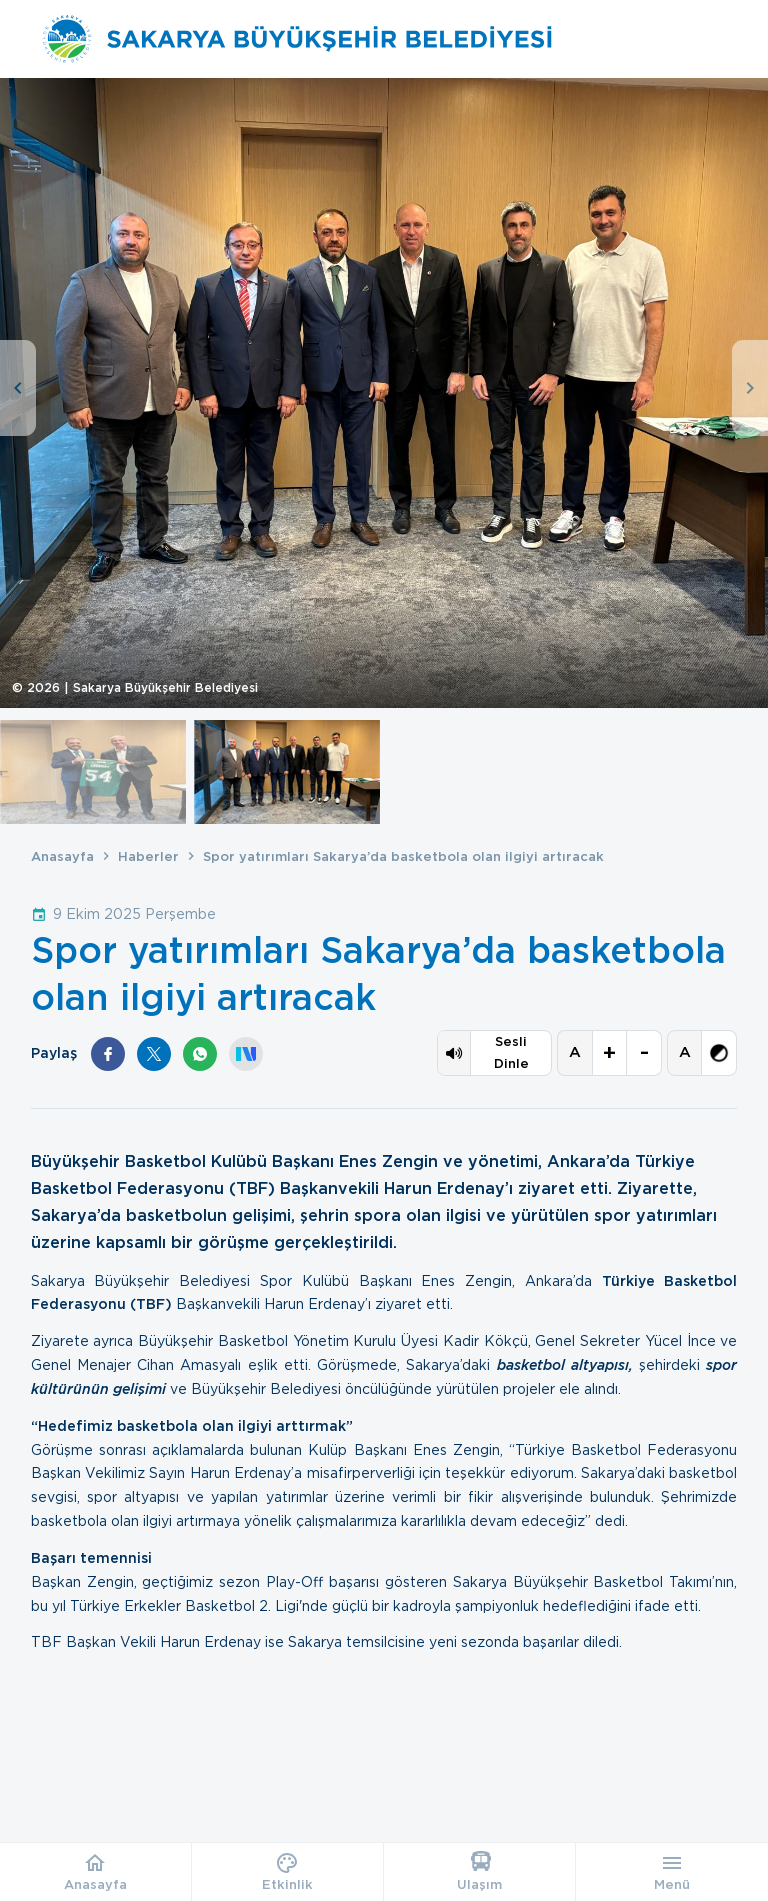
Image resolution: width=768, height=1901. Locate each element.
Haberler (148, 856)
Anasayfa (62, 856)
